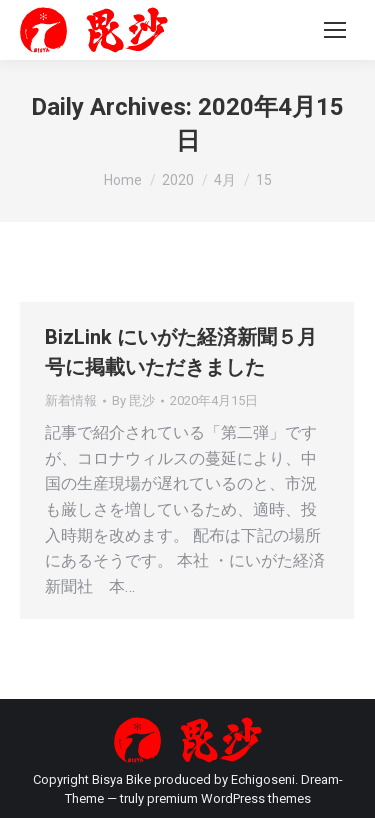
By (133, 400)
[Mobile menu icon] (335, 30)
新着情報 (71, 400)
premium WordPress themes (229, 798)
